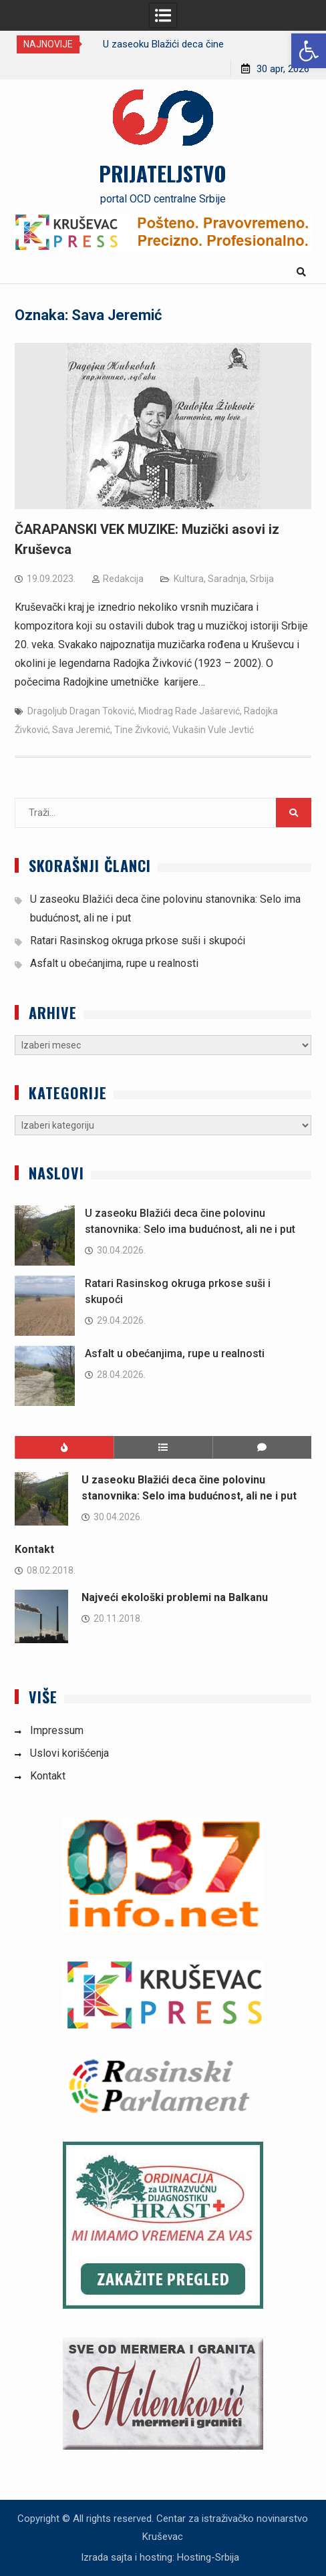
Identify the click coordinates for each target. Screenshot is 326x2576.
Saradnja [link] (227, 578)
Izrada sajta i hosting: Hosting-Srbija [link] (160, 2557)
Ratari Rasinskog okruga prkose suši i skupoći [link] (137, 940)
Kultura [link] (189, 578)
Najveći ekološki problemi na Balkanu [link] (175, 1597)
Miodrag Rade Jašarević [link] (189, 711)
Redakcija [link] (123, 578)
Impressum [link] (57, 1730)
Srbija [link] (262, 578)
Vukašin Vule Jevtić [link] (213, 729)
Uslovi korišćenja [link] (69, 1753)
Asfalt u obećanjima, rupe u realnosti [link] (114, 963)
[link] (308, 50)
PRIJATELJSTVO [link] (162, 173)
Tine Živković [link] (141, 729)
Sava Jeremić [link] (81, 729)
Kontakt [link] (34, 1549)
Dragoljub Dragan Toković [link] (80, 711)
